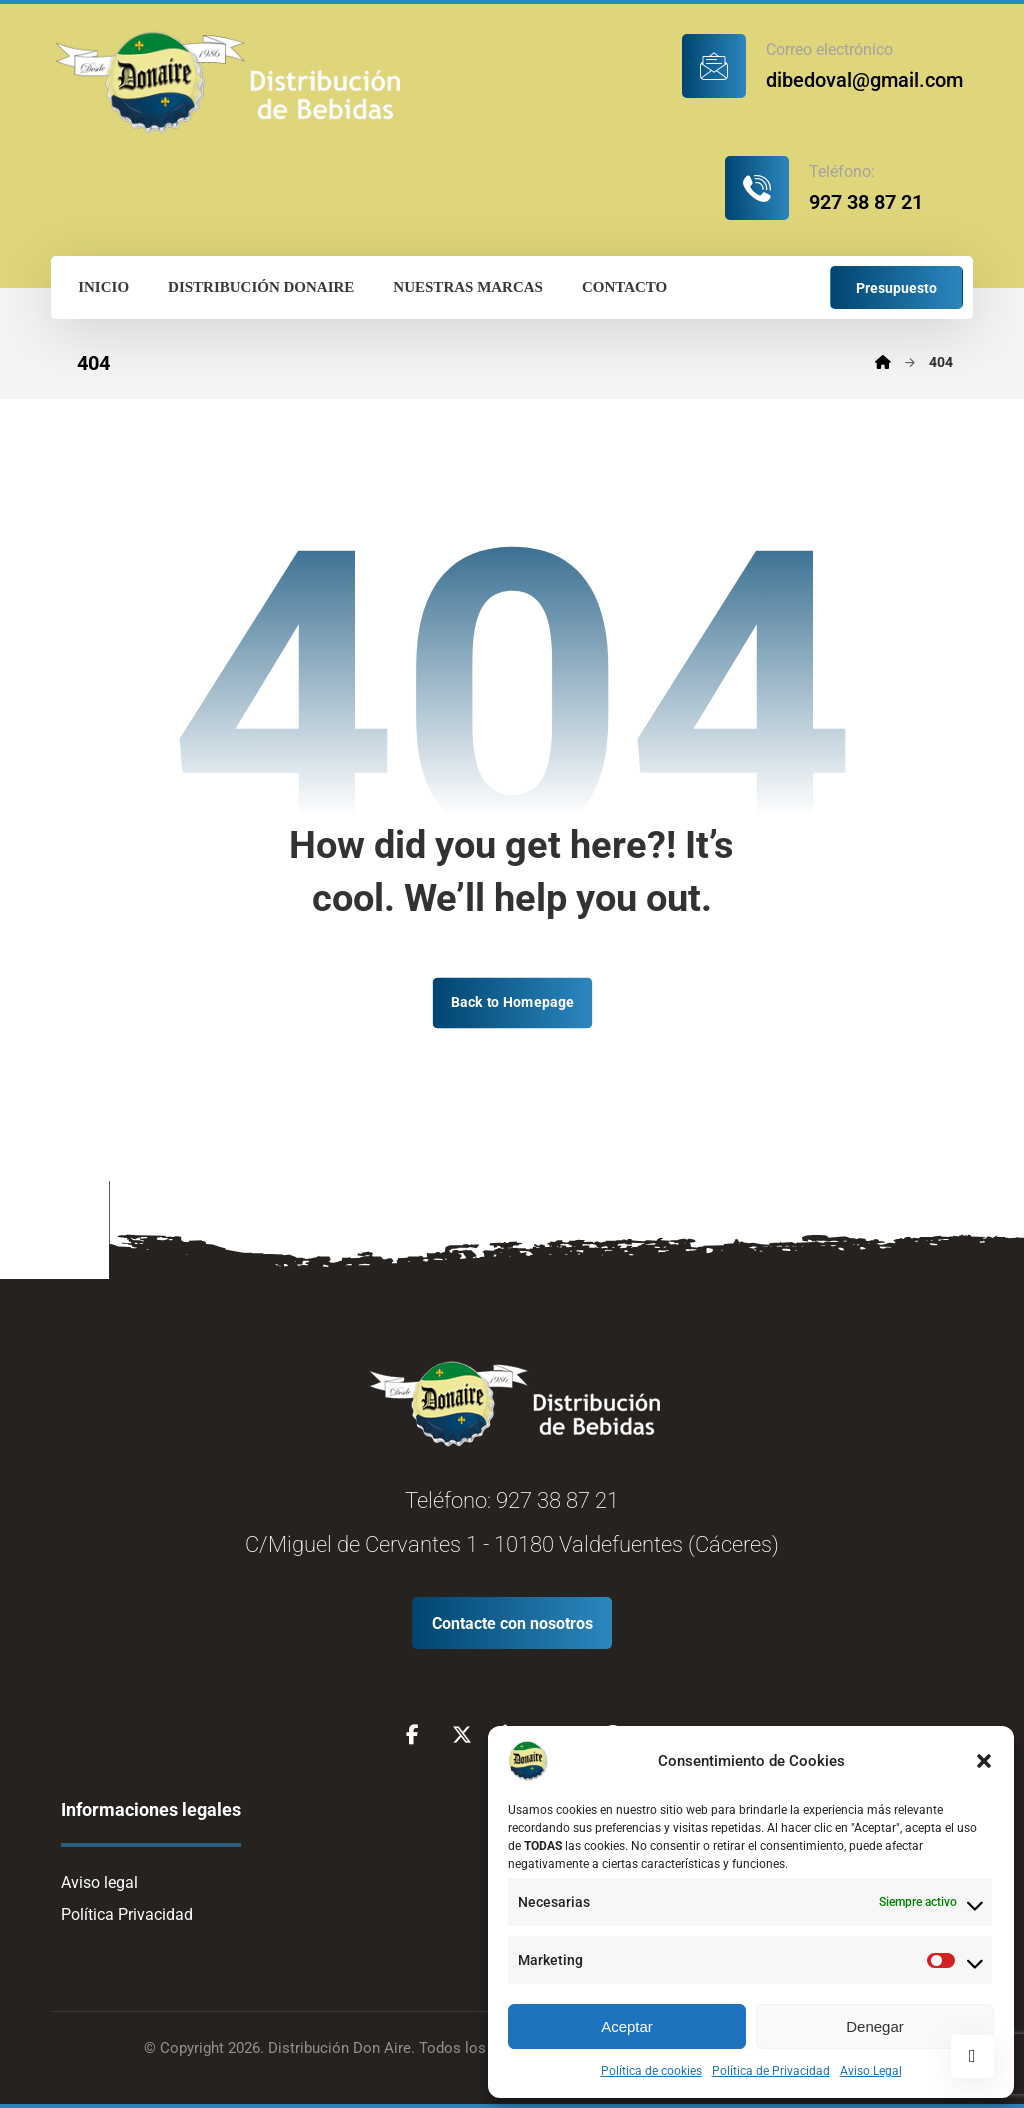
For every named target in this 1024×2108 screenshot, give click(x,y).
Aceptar (627, 2026)
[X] (462, 1735)
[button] (984, 1761)
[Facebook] (412, 1735)
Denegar (875, 2026)
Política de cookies (651, 2071)
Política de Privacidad (771, 2071)
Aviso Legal (871, 2071)
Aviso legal (99, 1882)
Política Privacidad (127, 1914)
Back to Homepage (511, 1002)
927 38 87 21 (557, 1500)
